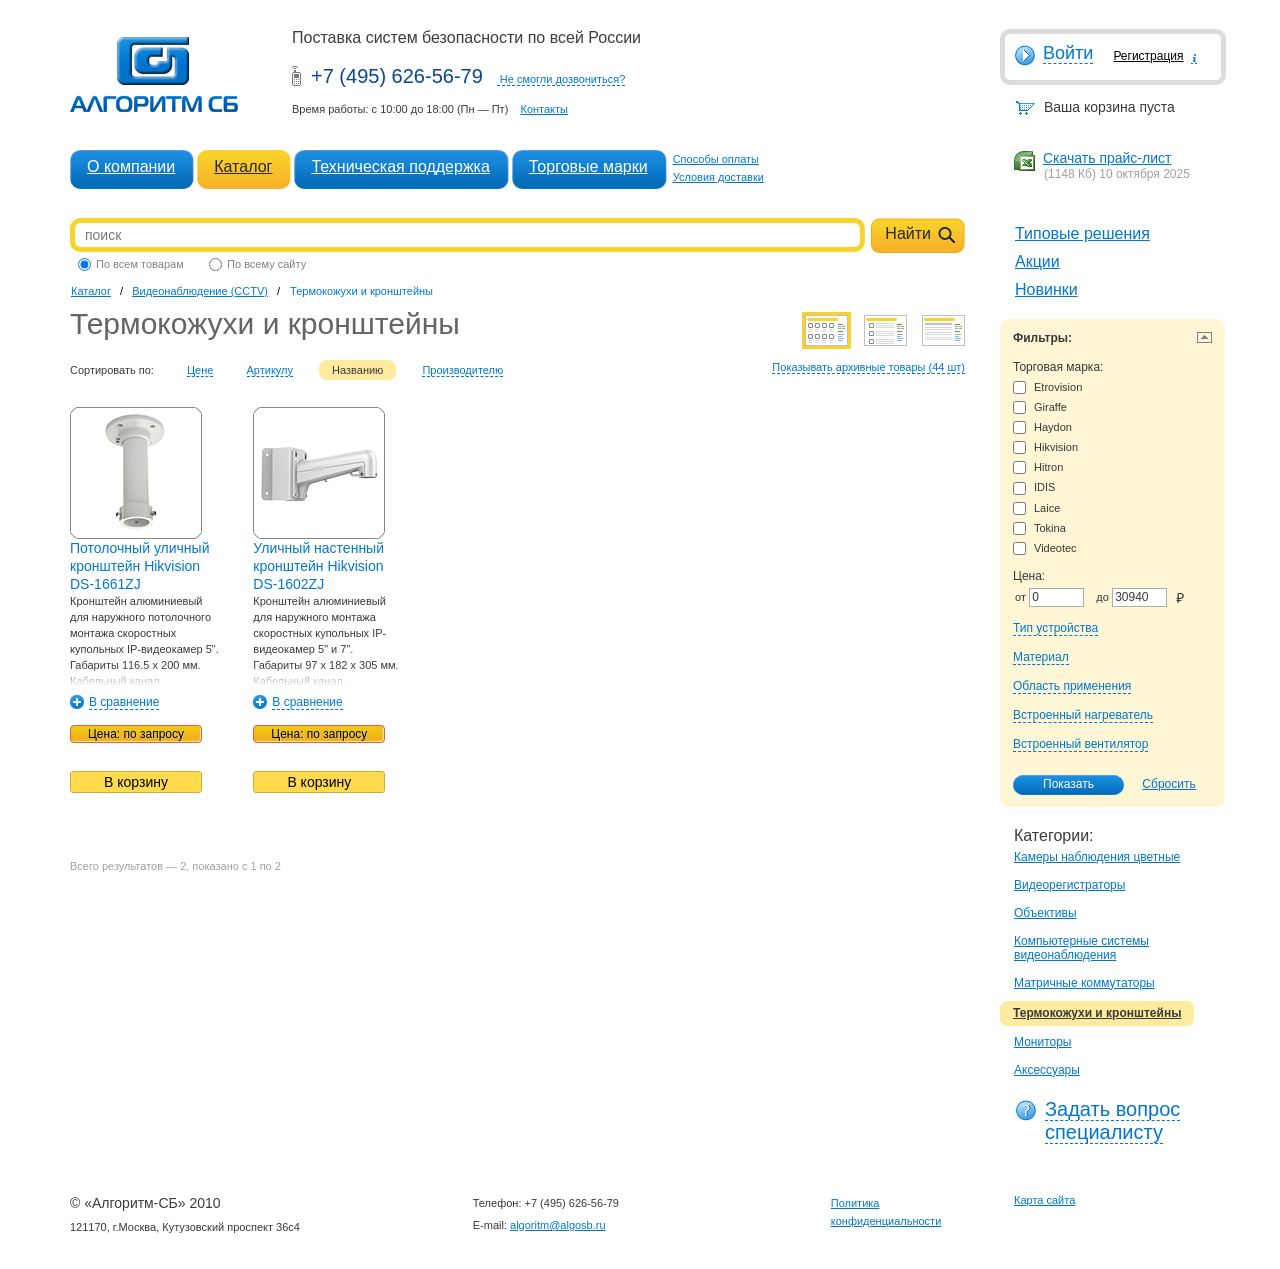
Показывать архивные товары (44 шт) (868, 367)
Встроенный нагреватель (1083, 715)
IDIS (1034, 487)
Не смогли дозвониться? (563, 79)
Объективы (1045, 913)
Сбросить (1168, 784)
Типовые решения (1082, 233)
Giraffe (1040, 407)
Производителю (462, 370)
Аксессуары (1047, 1070)
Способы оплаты (716, 159)
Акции (1037, 261)
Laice (1036, 508)
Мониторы (1042, 1042)
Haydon (1042, 427)
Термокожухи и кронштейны (1097, 1013)
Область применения (1072, 686)
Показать (1058, 785)
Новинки (1046, 289)
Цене (200, 370)
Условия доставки (718, 177)
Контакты (544, 109)
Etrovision (1047, 387)
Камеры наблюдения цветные (1097, 857)
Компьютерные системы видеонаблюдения (1081, 948)
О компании (131, 166)
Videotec (1045, 548)
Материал (1041, 657)
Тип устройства (1055, 628)
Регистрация (1148, 56)
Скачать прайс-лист (1107, 158)
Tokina (1039, 528)
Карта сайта (1044, 1200)
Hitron (1038, 467)
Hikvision (1045, 447)
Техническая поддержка (400, 166)
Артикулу (270, 370)
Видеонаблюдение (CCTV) (200, 291)
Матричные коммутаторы (1084, 983)
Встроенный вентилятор (1080, 744)
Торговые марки (588, 166)
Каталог (243, 166)
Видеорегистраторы (1069, 885)
